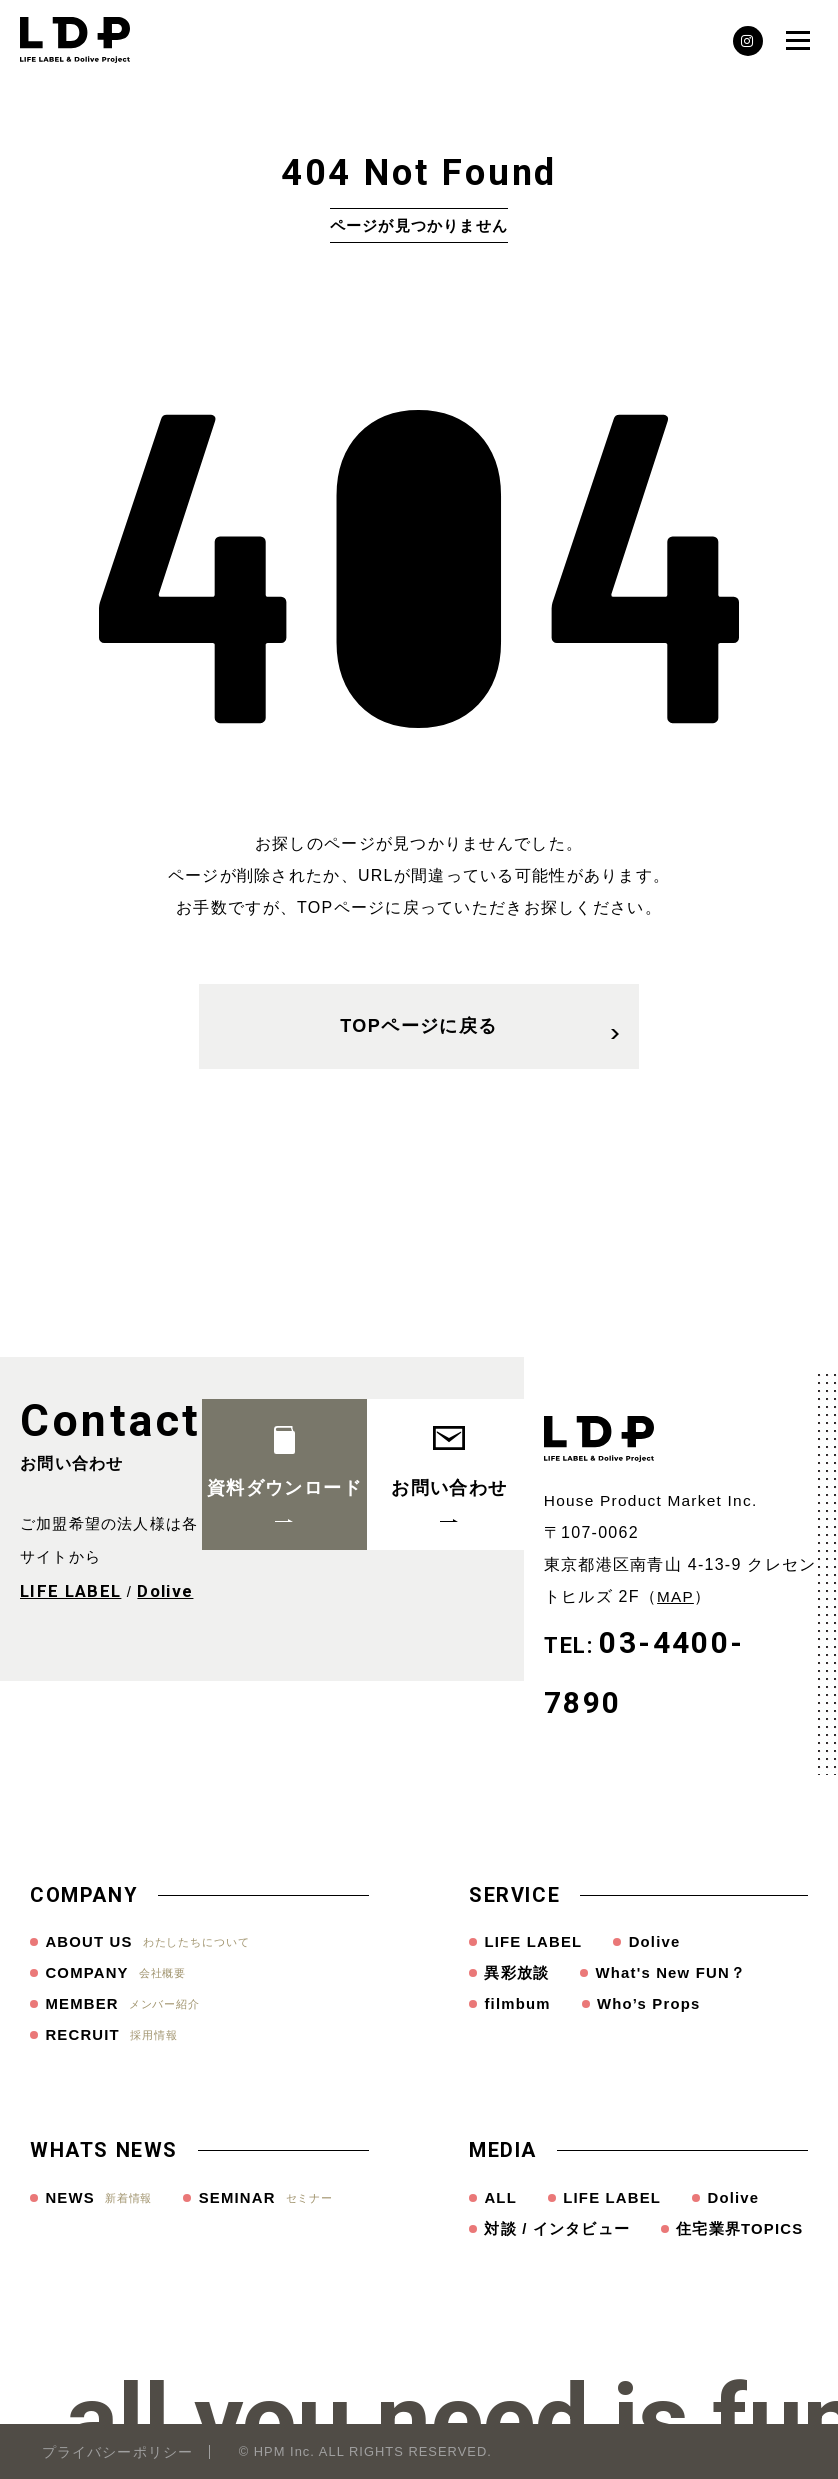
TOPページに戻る (479, 1034)
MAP (675, 1596)
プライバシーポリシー (117, 2452)
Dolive (160, 1590)
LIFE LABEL (68, 1590)
